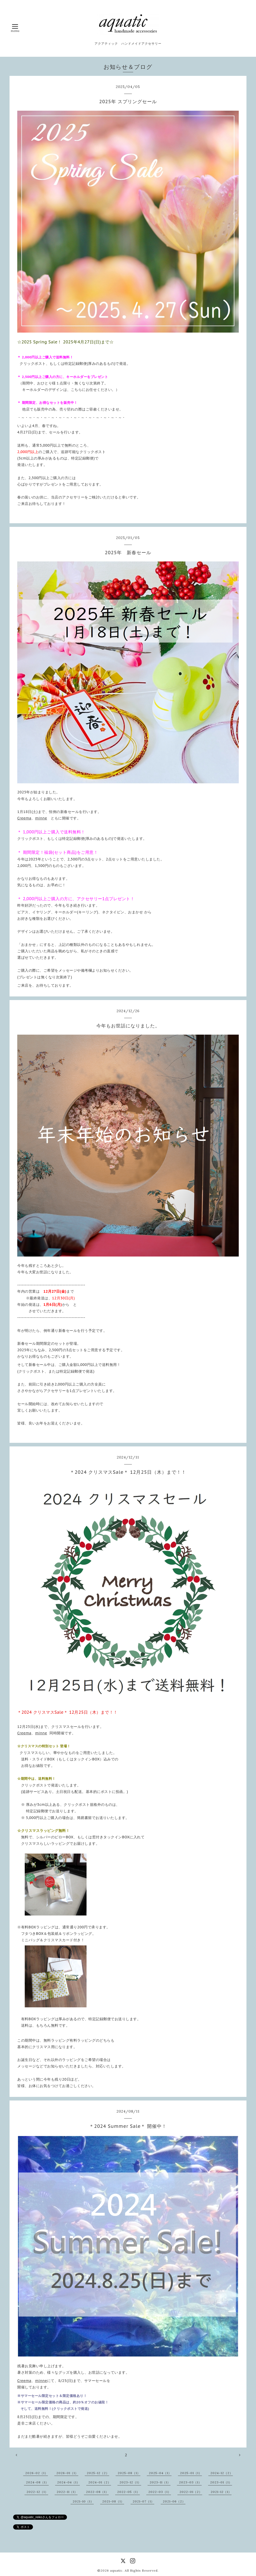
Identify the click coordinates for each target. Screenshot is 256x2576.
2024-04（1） (68, 2482)
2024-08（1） (37, 2482)
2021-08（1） (113, 2501)
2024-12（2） (221, 2473)
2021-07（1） (143, 2501)
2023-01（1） (221, 2482)
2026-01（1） (67, 2473)
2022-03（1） (159, 2492)
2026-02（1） (36, 2473)
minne (41, 818)
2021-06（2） (174, 2501)
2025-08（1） (129, 2473)
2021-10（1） (83, 2501)
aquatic (116, 2570)
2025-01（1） (191, 2473)
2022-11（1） (67, 2492)
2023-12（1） (130, 2482)
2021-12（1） (221, 2492)
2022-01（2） (191, 2492)
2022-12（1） (37, 2492)
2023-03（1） (190, 2482)
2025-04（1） (160, 2473)
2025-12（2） (98, 2473)
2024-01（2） (99, 2482)
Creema (24, 818)
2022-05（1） (128, 2492)
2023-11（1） (160, 2482)
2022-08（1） (97, 2492)
